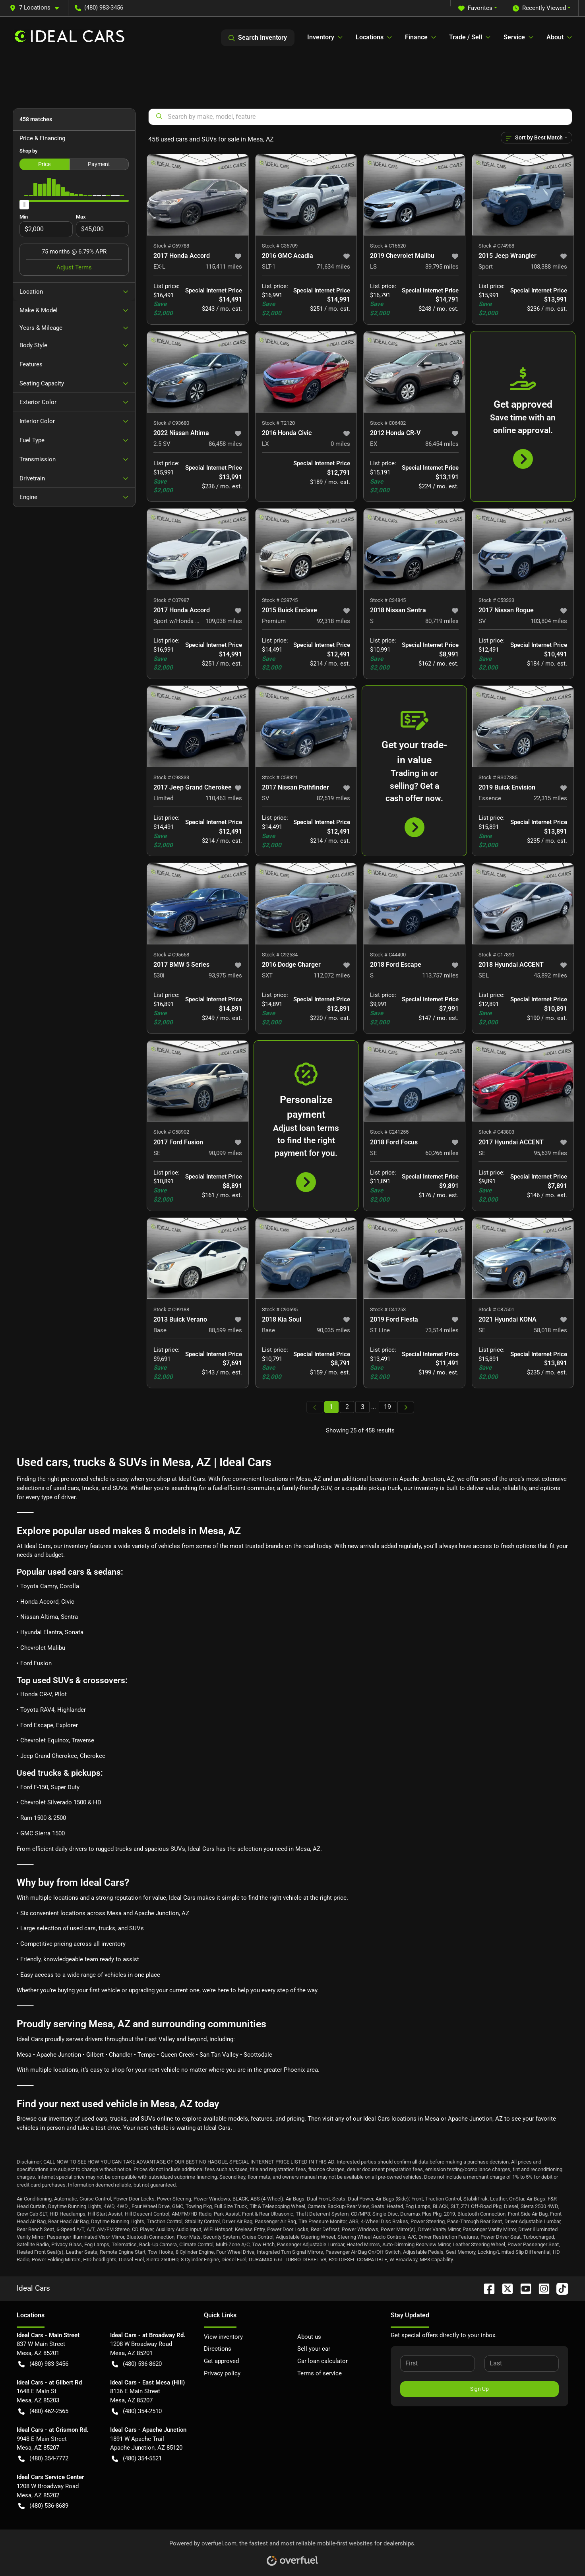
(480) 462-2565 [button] (43, 2411)
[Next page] (405, 1407)
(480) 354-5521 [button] (137, 2458)
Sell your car (313, 2348)
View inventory (223, 2336)
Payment (99, 164)
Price (44, 164)
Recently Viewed (539, 8)
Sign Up (479, 2389)
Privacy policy (222, 2373)
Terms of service (319, 2373)
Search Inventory (258, 38)
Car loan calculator (322, 2361)
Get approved (221, 2361)
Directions (217, 2348)
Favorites (475, 8)
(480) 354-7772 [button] (43, 2458)
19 (387, 1407)
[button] (37, 7)
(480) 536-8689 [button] (43, 2505)
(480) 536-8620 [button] (137, 2364)
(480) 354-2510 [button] (137, 2411)
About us (309, 2336)
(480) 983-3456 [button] (99, 7)
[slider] (24, 204)
